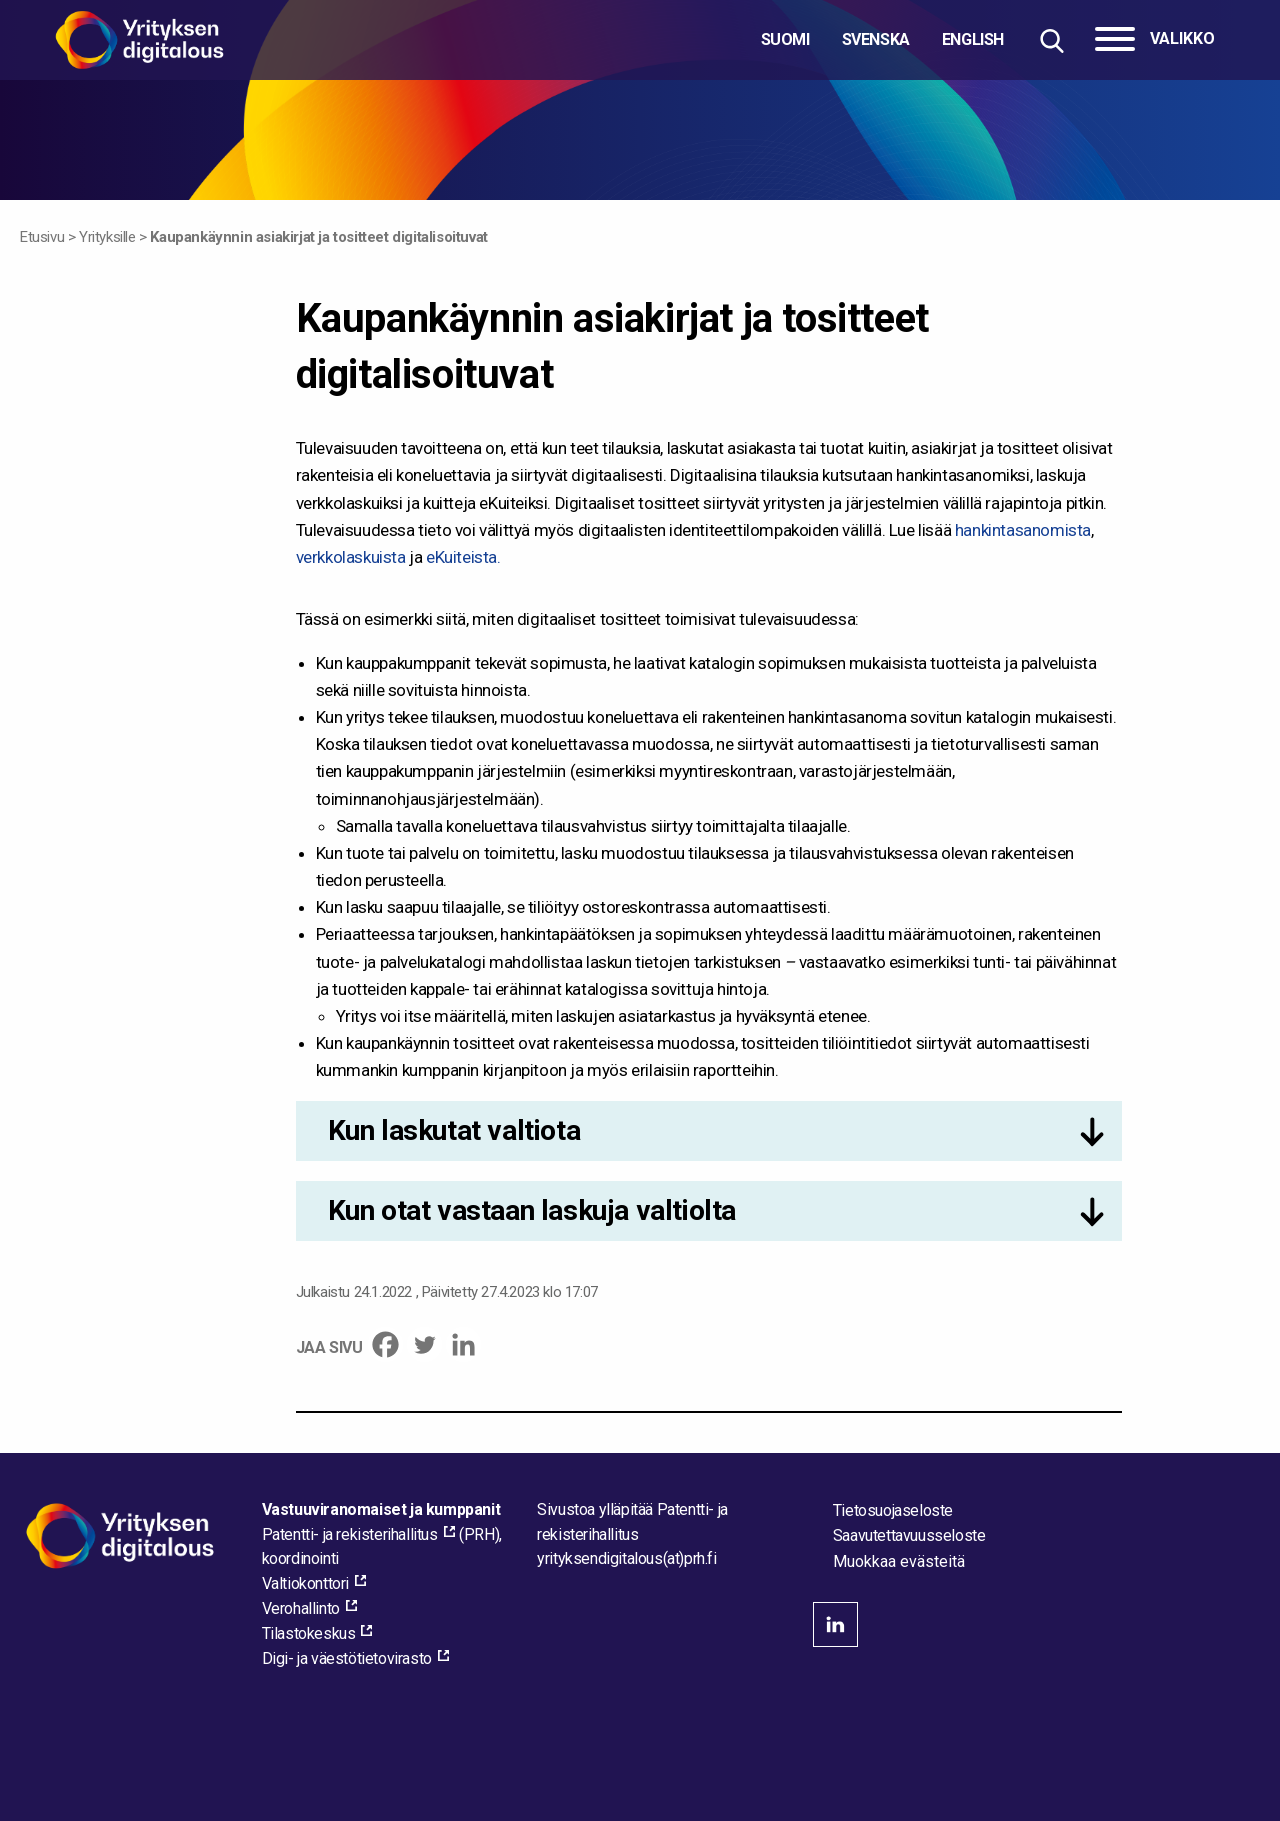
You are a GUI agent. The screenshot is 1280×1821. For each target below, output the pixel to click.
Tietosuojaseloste (893, 1510)
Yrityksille (107, 237)
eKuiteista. (463, 557)
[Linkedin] (463, 1344)
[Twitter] (424, 1344)
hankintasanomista (1023, 530)
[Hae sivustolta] (1051, 40)
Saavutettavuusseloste (909, 1535)
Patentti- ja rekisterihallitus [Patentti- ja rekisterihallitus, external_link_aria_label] (350, 1534)
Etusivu (42, 237)
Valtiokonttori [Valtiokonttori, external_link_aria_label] (305, 1583)
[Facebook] (385, 1344)
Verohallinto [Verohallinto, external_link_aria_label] (301, 1608)
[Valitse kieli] (882, 40)
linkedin (835, 1624)
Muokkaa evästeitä (899, 1562)
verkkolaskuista (351, 557)
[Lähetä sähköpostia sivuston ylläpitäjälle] (626, 1558)
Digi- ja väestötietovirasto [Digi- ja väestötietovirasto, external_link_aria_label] (347, 1658)
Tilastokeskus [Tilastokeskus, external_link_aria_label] (309, 1633)
